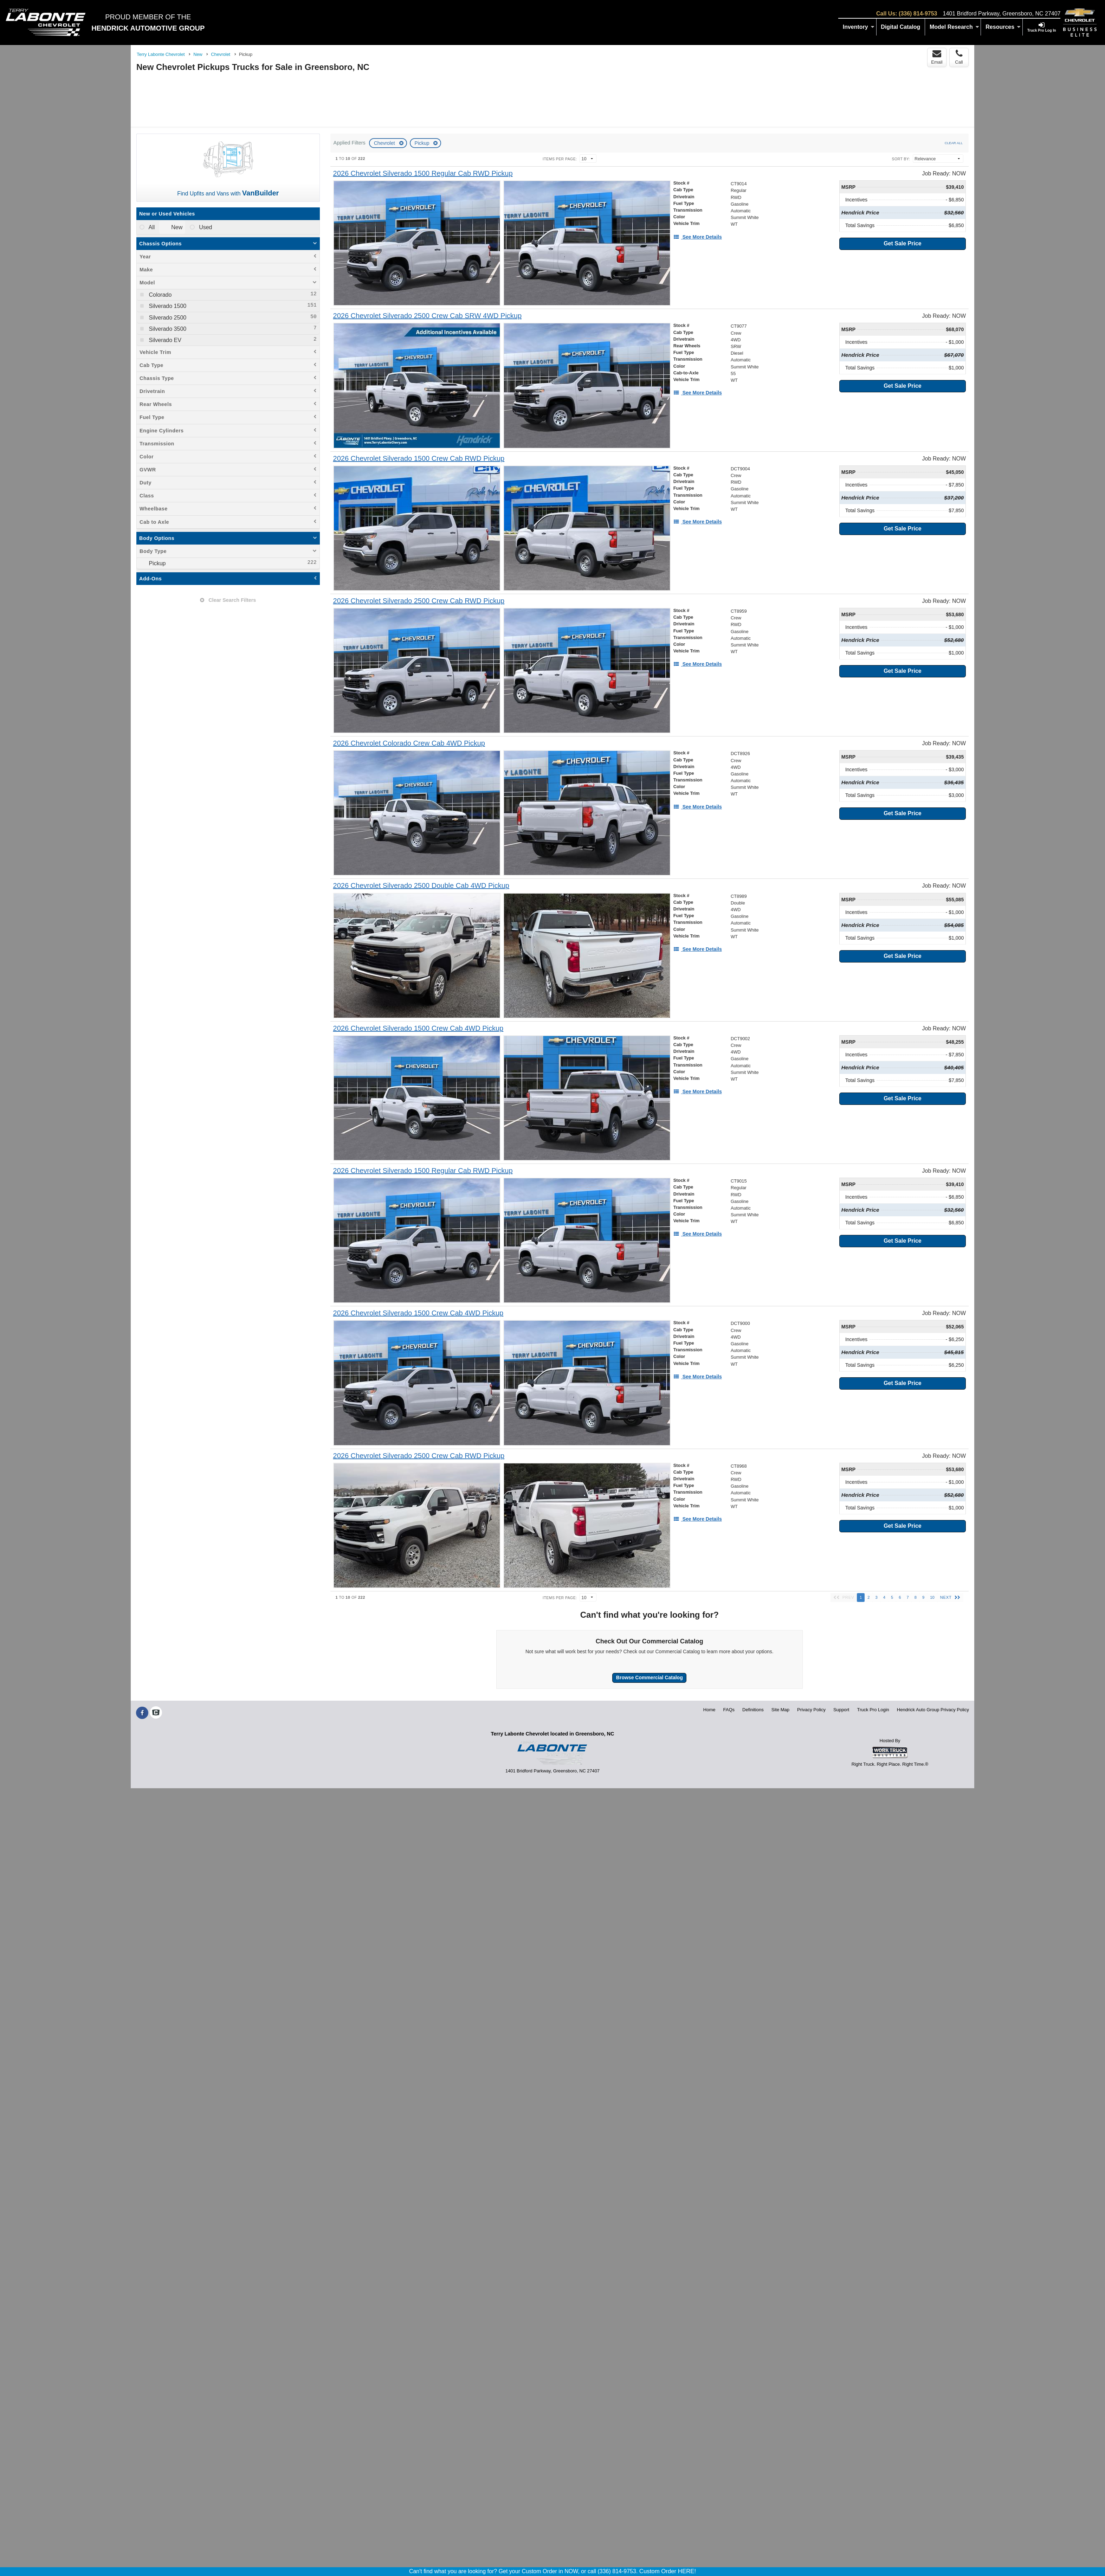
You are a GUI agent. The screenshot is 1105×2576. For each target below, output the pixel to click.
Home (709, 1709)
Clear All (954, 143)
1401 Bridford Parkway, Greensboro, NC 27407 (1001, 14)
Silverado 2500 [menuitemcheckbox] (166, 318)
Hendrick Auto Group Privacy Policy (933, 1709)
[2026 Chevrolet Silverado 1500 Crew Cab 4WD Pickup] (418, 1028)
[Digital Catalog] (901, 27)
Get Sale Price (903, 243)
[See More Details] (697, 237)
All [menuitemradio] (151, 227)
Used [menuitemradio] (205, 227)
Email (937, 57)
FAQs (729, 1709)
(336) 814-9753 (918, 14)
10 (932, 1597)
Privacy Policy (811, 1709)
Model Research (954, 27)
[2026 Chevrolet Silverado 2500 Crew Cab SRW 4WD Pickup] (427, 316)
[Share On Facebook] (142, 1713)
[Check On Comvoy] (156, 1713)
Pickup (423, 143)
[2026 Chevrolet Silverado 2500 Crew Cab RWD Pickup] (419, 601)
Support (841, 1709)
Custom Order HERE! (667, 2571)
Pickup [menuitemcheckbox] (156, 563)
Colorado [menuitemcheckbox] (159, 295)
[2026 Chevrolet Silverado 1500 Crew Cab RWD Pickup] (419, 459)
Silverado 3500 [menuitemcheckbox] (166, 329)
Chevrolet (385, 143)
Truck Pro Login (873, 1709)
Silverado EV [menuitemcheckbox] (164, 340)
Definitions (753, 1709)
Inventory (858, 27)
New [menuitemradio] (176, 227)
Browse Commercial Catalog (649, 1677)
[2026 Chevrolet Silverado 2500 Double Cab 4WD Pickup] (421, 886)
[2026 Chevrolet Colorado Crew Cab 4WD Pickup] (409, 743)
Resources (1003, 27)
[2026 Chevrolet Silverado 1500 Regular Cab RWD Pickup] (423, 173)
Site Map (780, 1709)
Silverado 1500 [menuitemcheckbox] (166, 306)
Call (959, 57)
